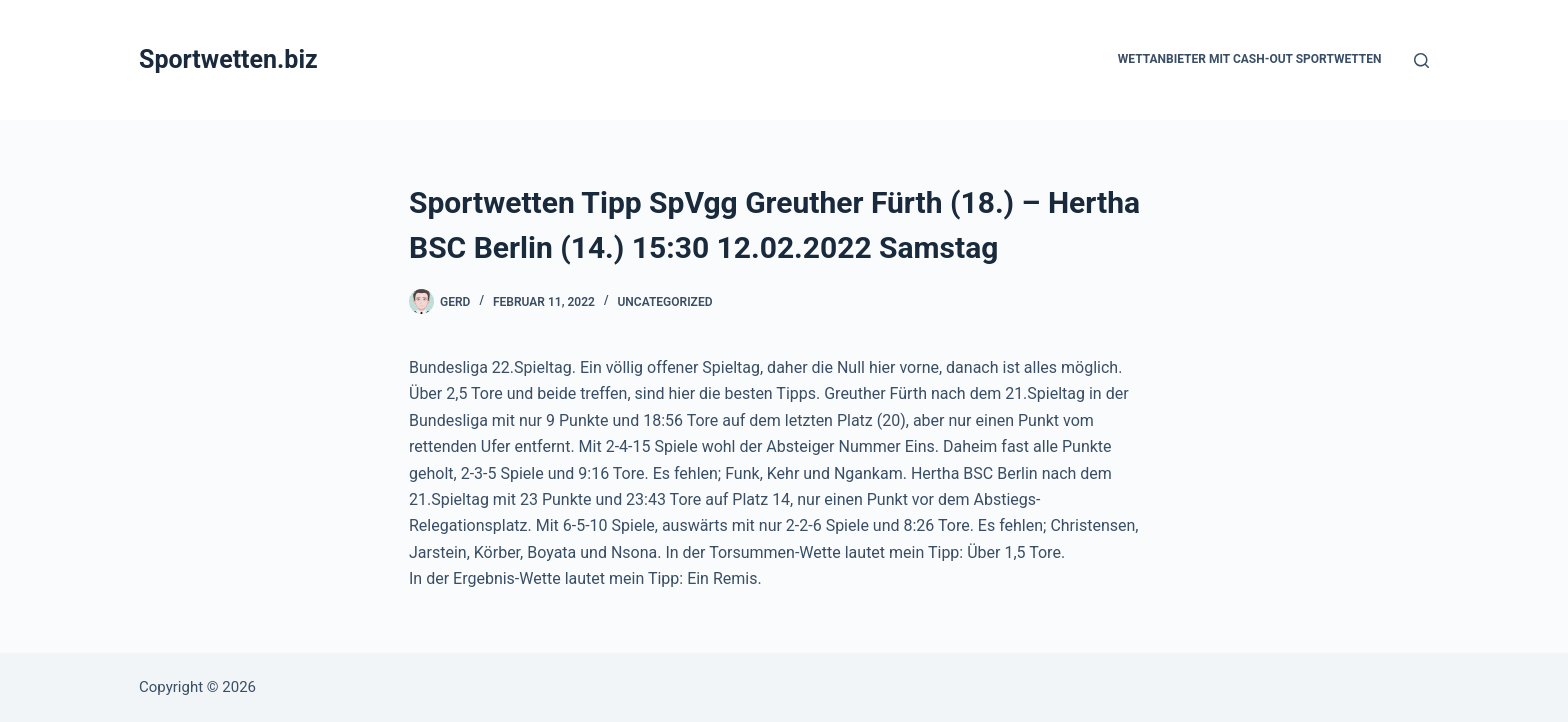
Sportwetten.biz (228, 59)
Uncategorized (664, 302)
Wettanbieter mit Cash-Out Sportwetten (1250, 59)
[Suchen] (1421, 60)
